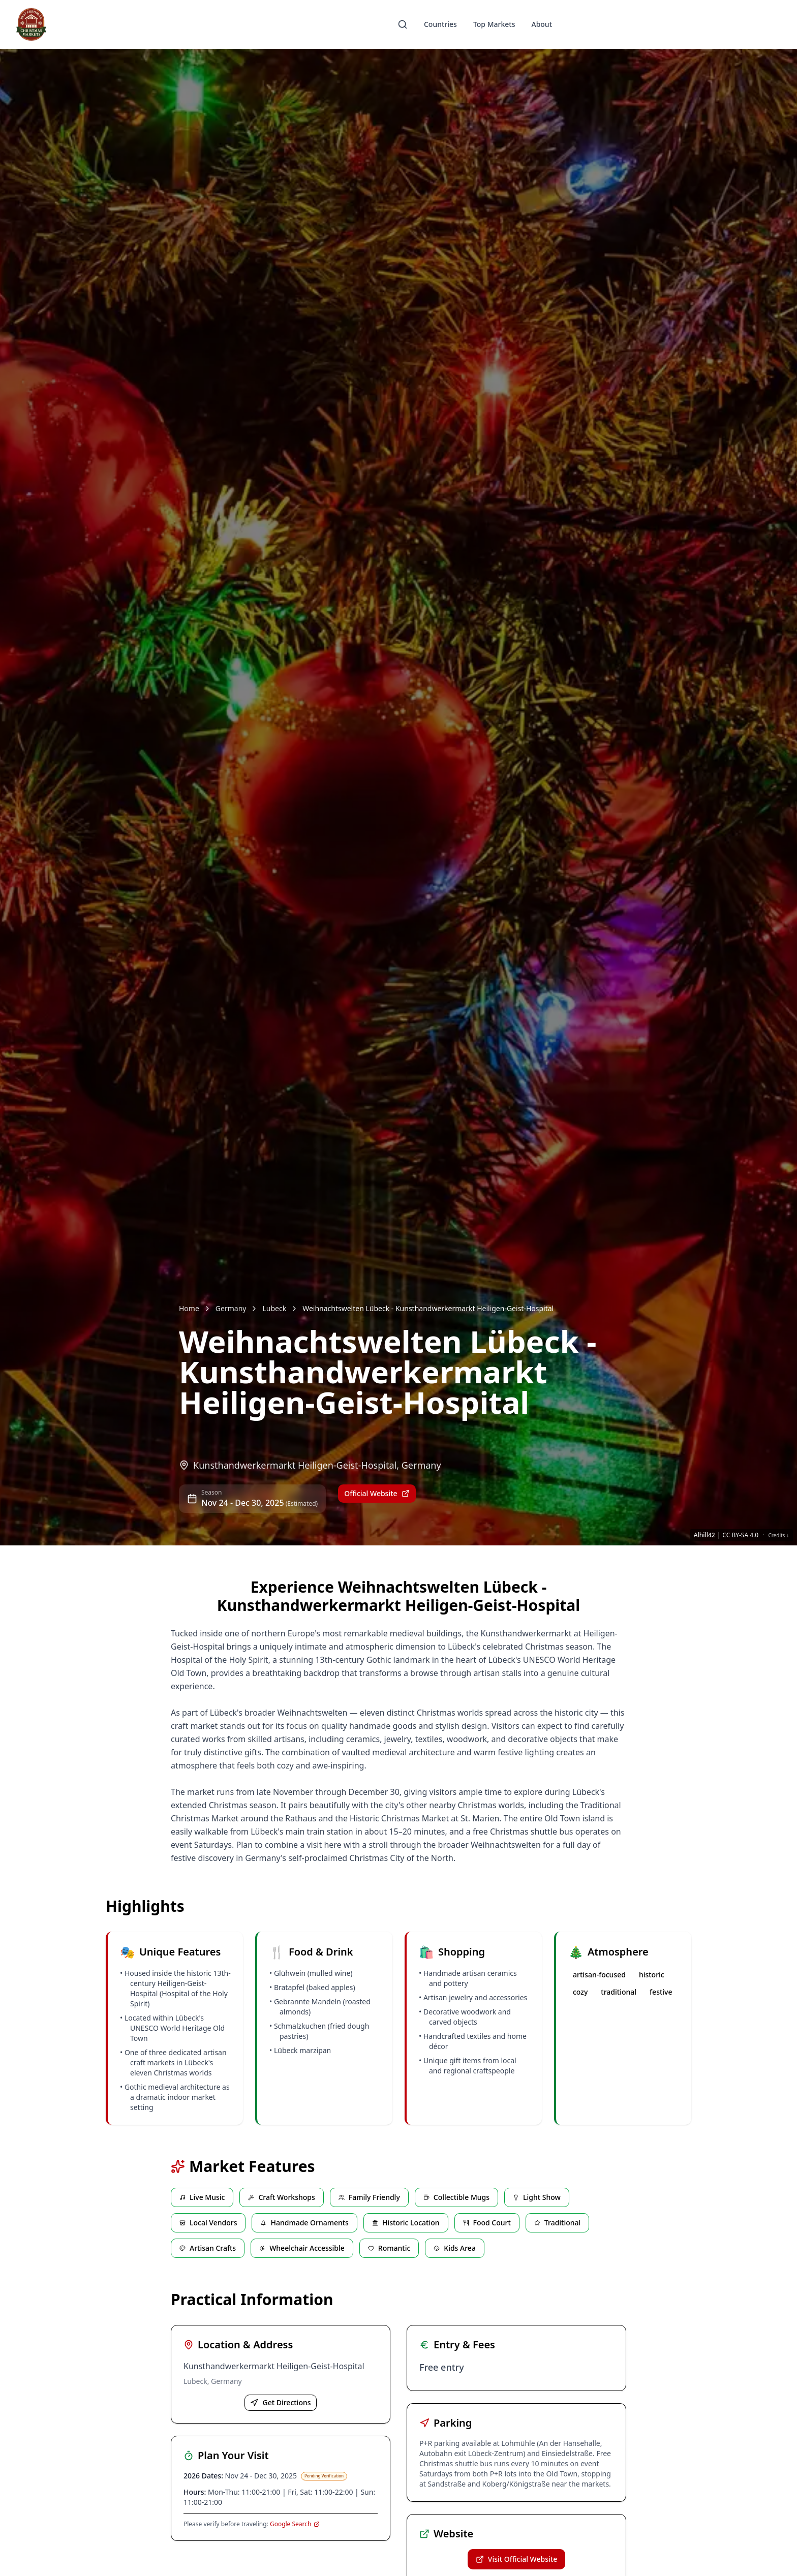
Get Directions (280, 2402)
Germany (231, 1308)
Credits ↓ (778, 1535)
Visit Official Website (516, 2559)
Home (189, 1308)
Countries (440, 24)
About (541, 24)
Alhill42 (704, 1535)
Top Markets (494, 24)
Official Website (376, 1493)
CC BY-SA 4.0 (740, 1535)
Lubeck (274, 1308)
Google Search (295, 2524)
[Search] (402, 24)
